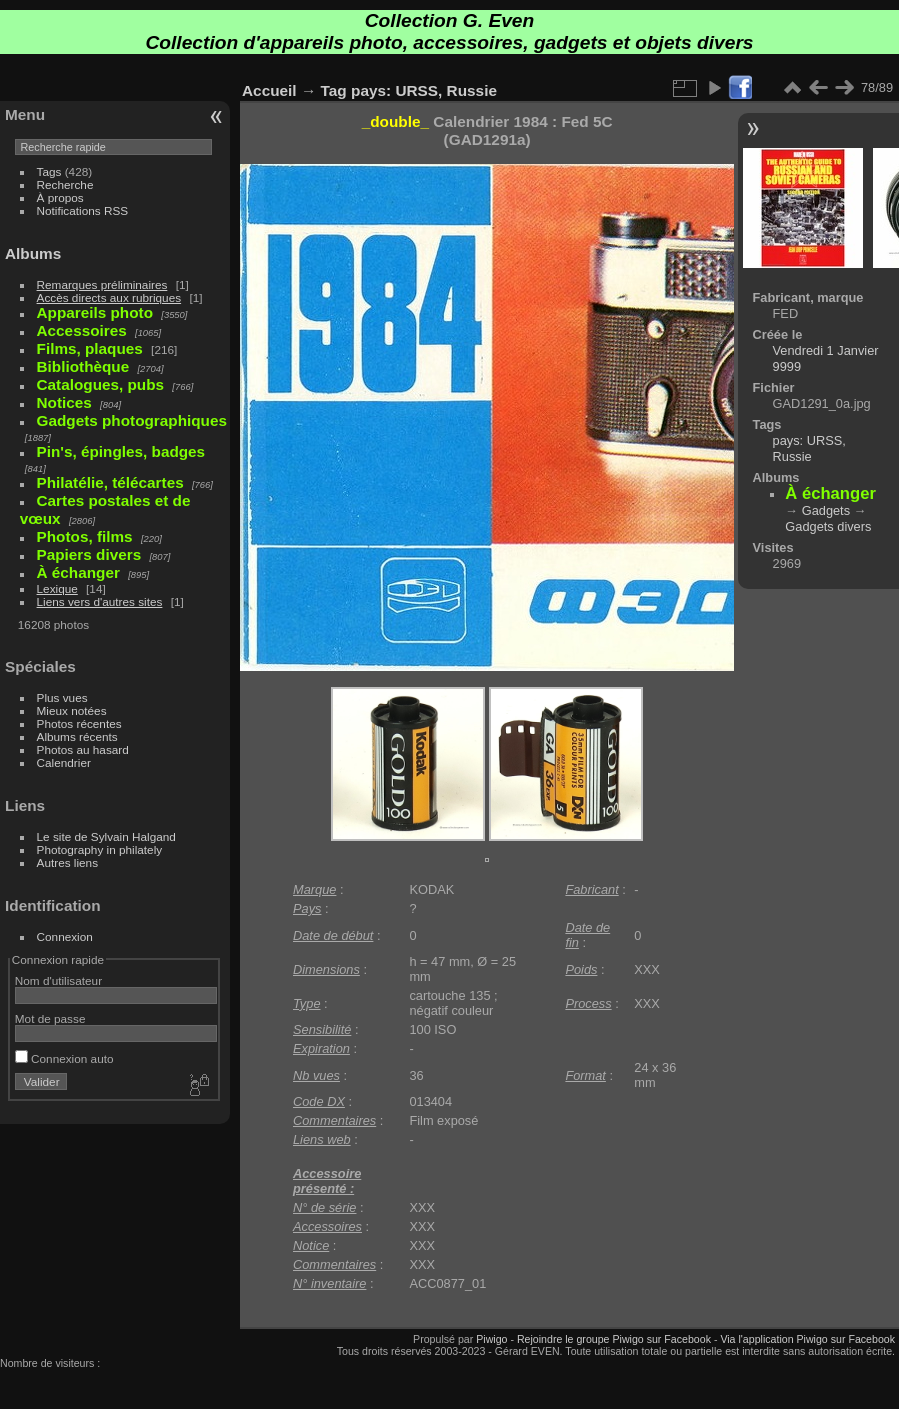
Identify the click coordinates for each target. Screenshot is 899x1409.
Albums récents (77, 736)
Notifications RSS (83, 210)
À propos (60, 197)
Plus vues (62, 697)
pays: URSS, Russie (424, 90)
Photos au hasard (83, 749)
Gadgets (826, 510)
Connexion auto (64, 1058)
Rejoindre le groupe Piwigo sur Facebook (614, 1339)
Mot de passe (50, 1018)
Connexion (65, 936)
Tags (49, 171)
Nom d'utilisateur (58, 980)
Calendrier (64, 762)
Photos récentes (79, 723)
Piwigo (491, 1339)
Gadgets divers (828, 526)
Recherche (65, 184)
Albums (33, 253)
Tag (334, 90)
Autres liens (67, 862)
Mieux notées (72, 710)
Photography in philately (100, 849)
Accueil (269, 90)
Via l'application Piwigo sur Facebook (807, 1339)
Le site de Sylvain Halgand (106, 836)
